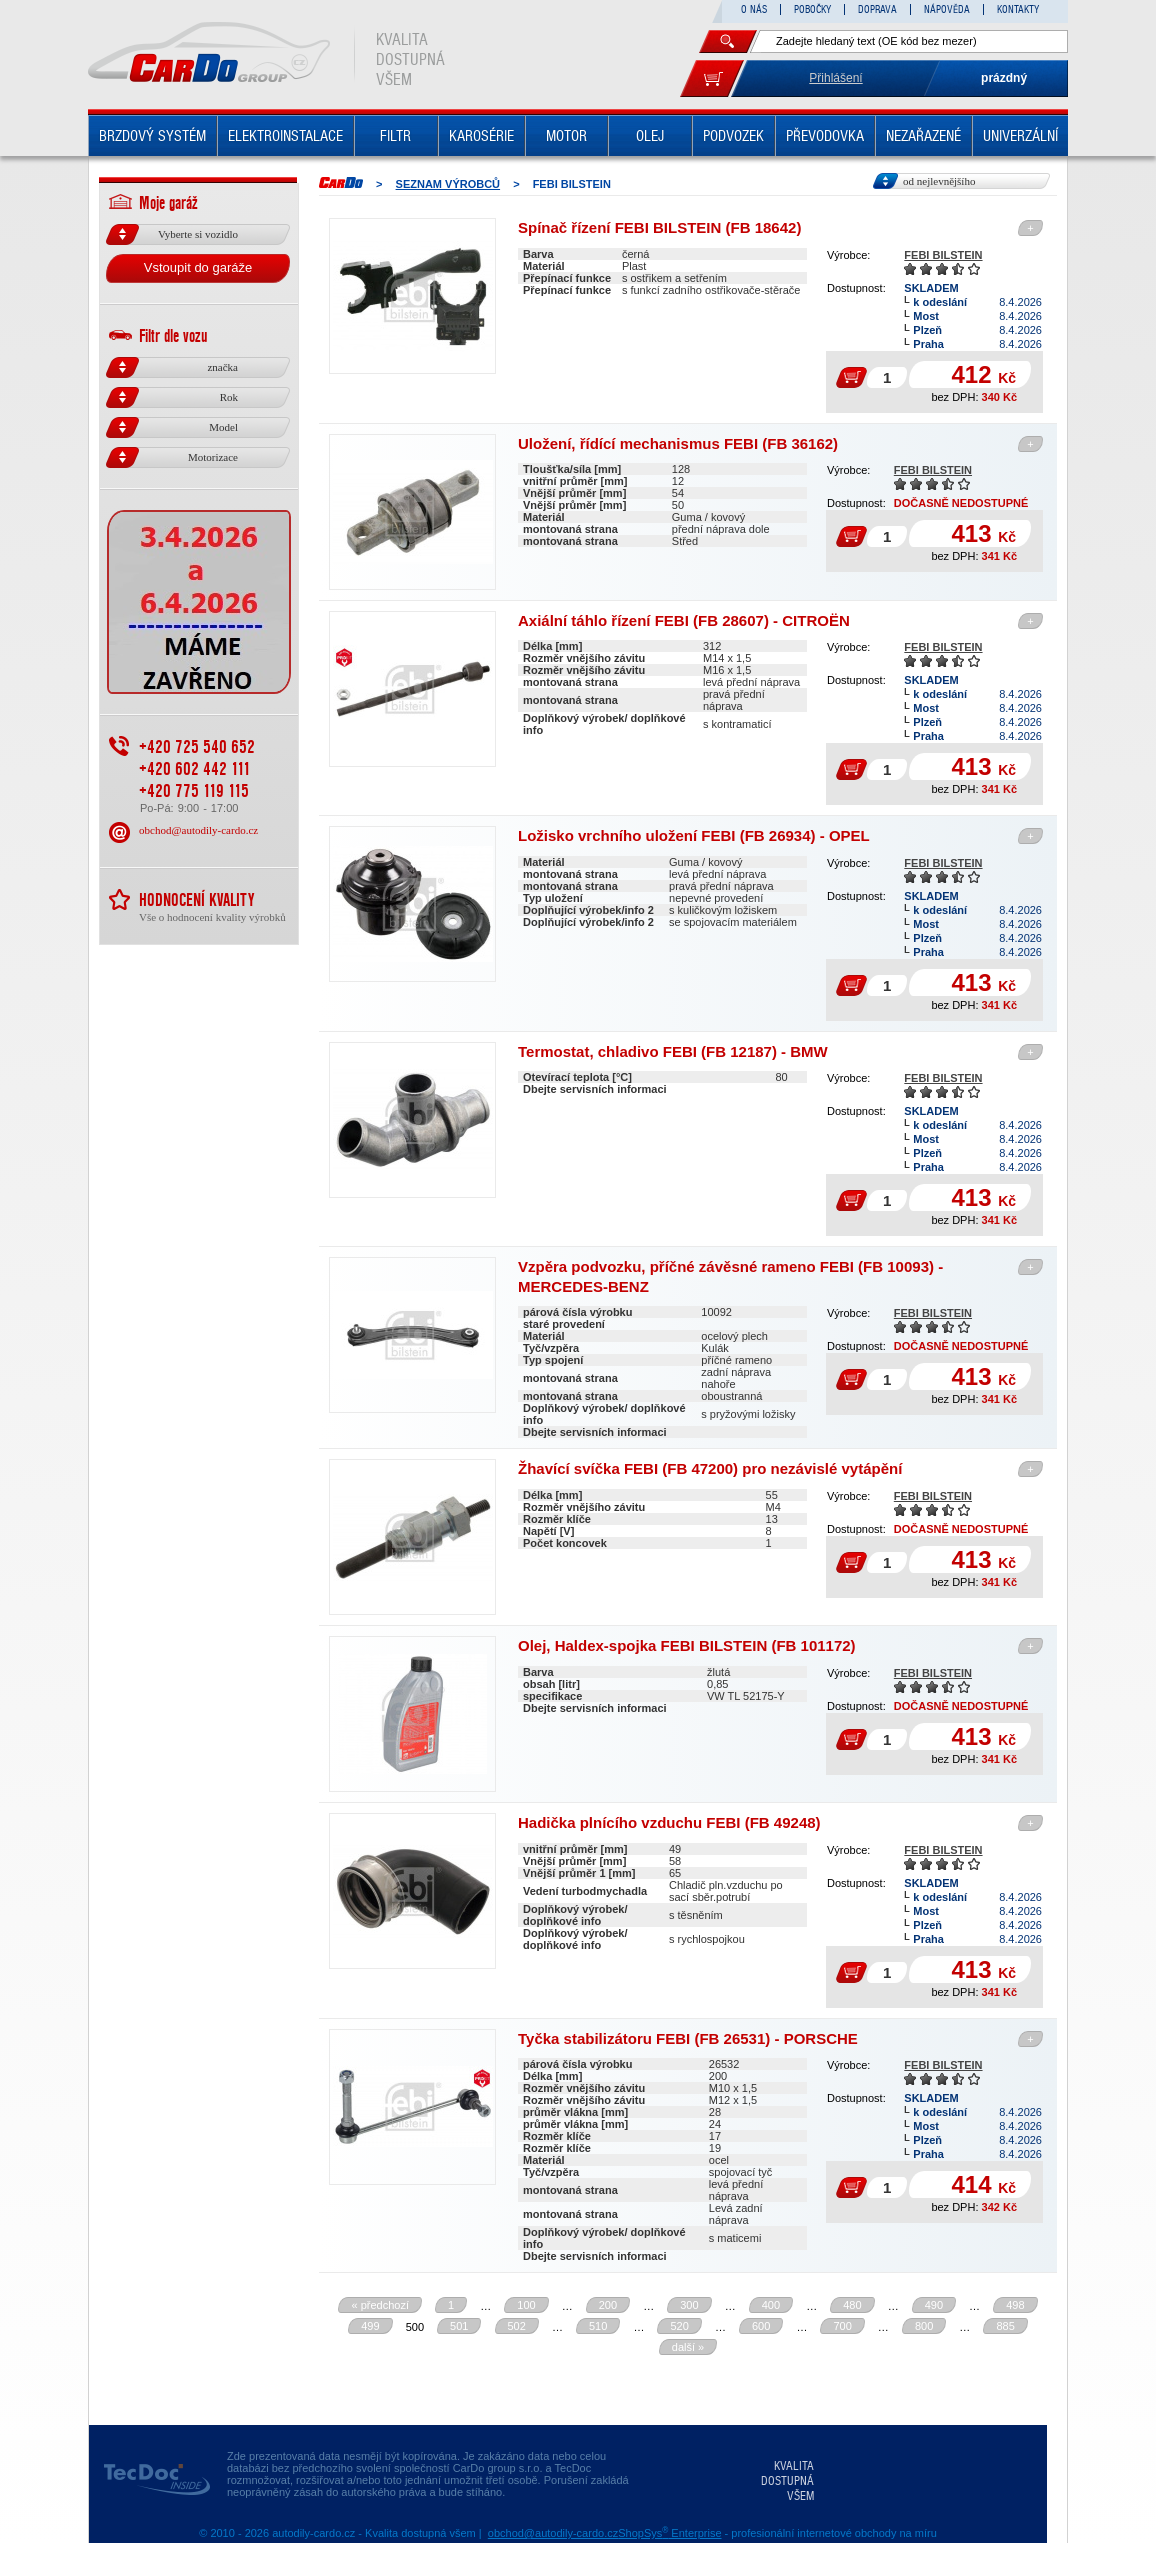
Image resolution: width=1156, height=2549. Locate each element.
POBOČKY (812, 9)
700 (842, 2326)
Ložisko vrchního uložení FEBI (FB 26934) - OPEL (694, 835)
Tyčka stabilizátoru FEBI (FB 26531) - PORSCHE (688, 2038)
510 (598, 2326)
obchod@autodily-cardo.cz (198, 830)
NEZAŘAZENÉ (923, 136)
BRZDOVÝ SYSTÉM (152, 136)
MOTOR (566, 136)
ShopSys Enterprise (669, 2533)
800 (924, 2326)
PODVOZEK (733, 136)
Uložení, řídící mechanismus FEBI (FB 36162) (678, 443)
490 (934, 2305)
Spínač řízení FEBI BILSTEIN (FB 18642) (659, 227)
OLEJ (650, 136)
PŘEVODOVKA (825, 136)
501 (459, 2326)
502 (517, 2326)
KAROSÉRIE (481, 136)
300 (689, 2305)
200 (608, 2305)
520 (679, 2326)
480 (852, 2305)
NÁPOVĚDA (947, 9)
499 (370, 2326)
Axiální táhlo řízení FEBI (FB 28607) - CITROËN (684, 620)
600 (761, 2326)
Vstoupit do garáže (198, 267)
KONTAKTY (1018, 9)
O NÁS (754, 9)
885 (1005, 2326)
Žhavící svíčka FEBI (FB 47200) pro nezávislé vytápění (710, 1468)
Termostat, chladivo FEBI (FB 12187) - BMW (673, 1051)
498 (1015, 2305)
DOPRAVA (877, 9)
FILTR (395, 136)
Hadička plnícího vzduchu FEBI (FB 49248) (669, 1822)
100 (526, 2305)
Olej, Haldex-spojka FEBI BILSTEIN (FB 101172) (687, 1645)
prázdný (1004, 78)
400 (771, 2305)
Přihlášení (835, 78)
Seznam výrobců (448, 184)
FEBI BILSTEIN (943, 255)
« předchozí (379, 2305)
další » (688, 2347)
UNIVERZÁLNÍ (1020, 136)
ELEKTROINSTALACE (285, 136)
